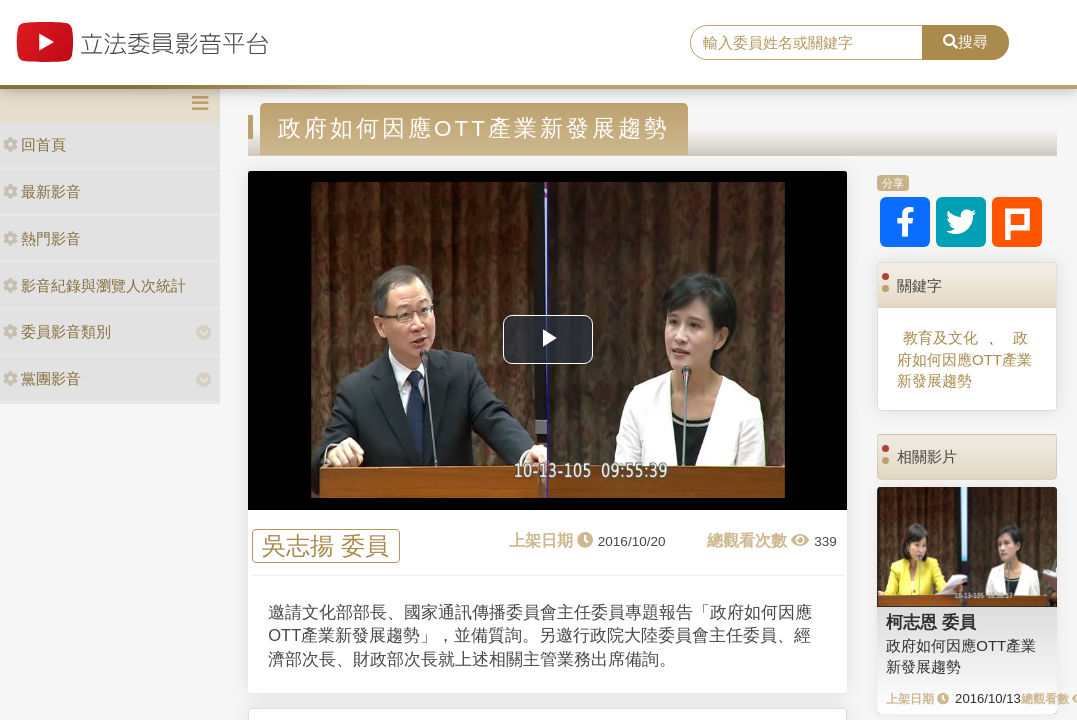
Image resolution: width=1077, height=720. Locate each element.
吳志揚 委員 (325, 545)
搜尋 (965, 41)
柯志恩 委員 (931, 622)
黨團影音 (42, 378)
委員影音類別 (57, 331)
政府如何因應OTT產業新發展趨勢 (964, 359)
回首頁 (34, 144)
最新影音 (42, 191)
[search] (806, 43)
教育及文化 (940, 337)
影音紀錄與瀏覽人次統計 (94, 285)
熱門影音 (42, 238)
